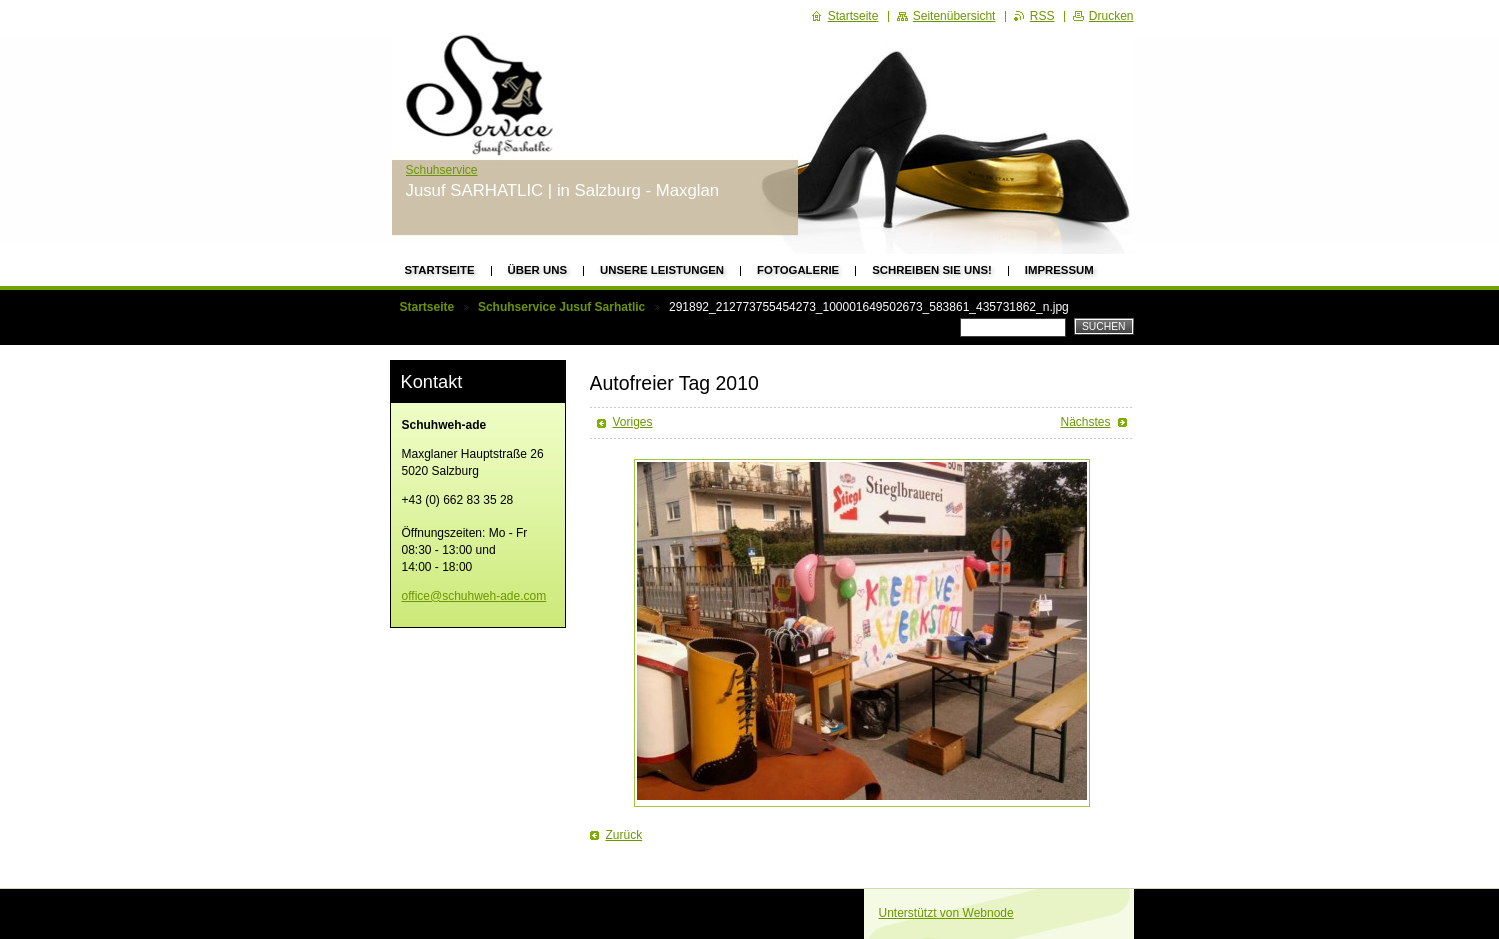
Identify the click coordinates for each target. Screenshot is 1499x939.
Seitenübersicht (954, 16)
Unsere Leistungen (662, 270)
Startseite (440, 270)
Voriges (633, 422)
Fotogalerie (798, 270)
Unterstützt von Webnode (946, 913)
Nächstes (1085, 422)
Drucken (1111, 16)
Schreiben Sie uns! (932, 270)
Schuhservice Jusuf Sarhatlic (561, 307)
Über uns (538, 270)
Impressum (1059, 270)
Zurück (624, 835)
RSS (1042, 16)
